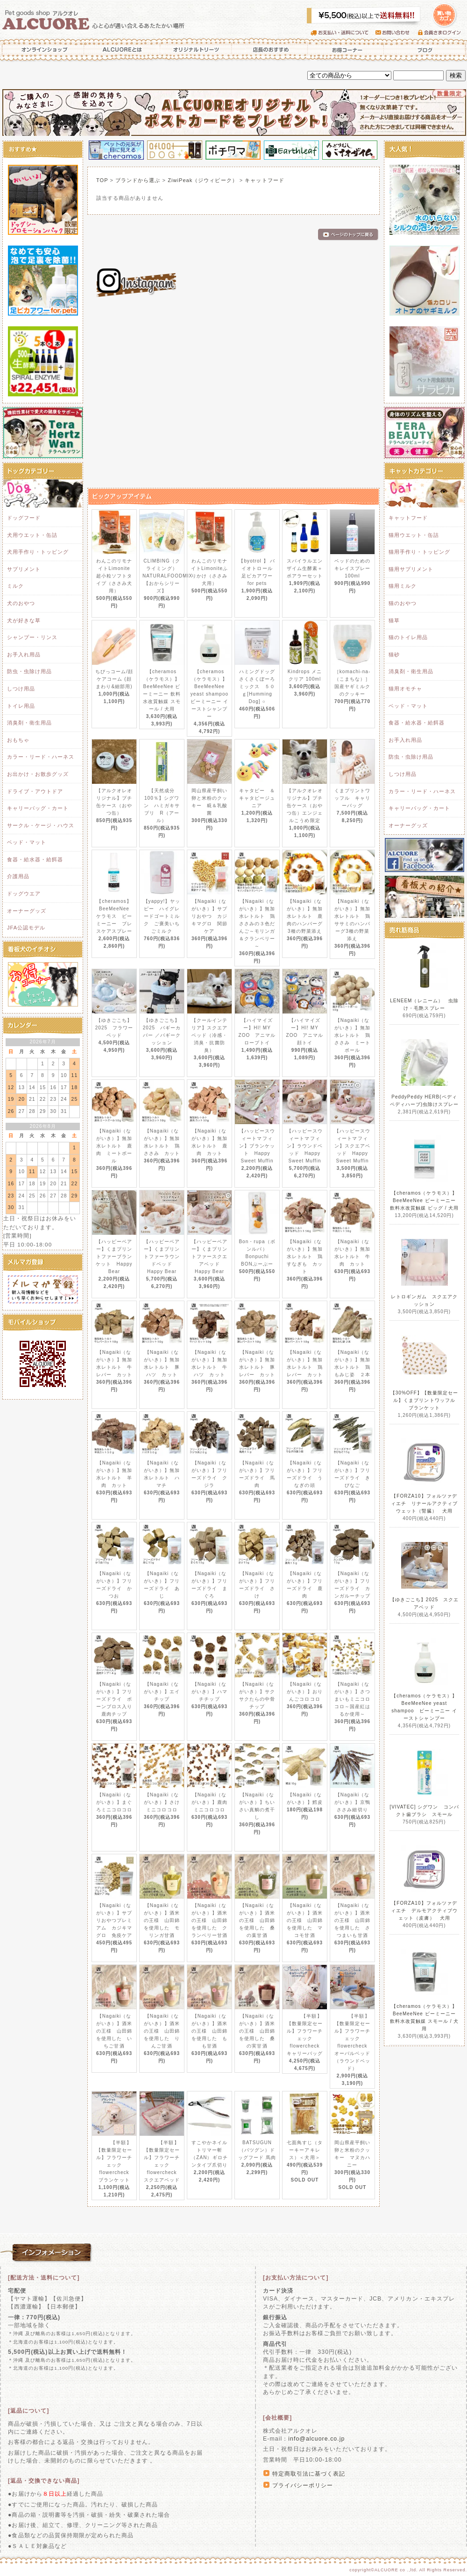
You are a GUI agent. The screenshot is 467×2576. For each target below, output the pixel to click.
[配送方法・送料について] (44, 2277)
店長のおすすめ (270, 49)
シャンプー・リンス (32, 637)
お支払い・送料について (343, 32)
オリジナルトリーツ (196, 49)
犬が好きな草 (24, 620)
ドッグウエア (24, 893)
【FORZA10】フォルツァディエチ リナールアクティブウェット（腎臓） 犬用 (424, 1503)
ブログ (425, 49)
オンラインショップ (42, 49)
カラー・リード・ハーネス (40, 757)
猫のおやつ (403, 603)
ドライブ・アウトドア (35, 791)
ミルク (15, 586)
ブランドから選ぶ (137, 180)
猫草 (394, 620)
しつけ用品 (21, 688)
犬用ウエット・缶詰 (32, 535)
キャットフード (264, 180)
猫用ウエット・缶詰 (414, 535)
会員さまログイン (441, 32)
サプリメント (24, 569)
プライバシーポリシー (302, 2485)
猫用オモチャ (405, 688)
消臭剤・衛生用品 (29, 722)
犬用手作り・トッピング (38, 552)
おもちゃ (18, 740)
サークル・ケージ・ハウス (40, 825)
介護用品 (18, 876)
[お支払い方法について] (295, 2277)
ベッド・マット (26, 842)
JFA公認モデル (26, 927)
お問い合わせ (396, 32)
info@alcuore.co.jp (316, 2438)
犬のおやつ (21, 603)
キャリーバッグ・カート (38, 808)
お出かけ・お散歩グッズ (38, 774)
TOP (102, 180)
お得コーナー (345, 49)
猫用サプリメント (411, 569)
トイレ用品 (21, 706)
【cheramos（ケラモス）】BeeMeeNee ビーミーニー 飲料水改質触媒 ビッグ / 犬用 (424, 1200)
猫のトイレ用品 (408, 637)
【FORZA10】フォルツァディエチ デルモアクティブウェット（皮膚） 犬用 (424, 1910)
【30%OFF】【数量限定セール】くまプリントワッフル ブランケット (425, 1400)
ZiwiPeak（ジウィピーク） (202, 180)
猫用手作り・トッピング (419, 552)
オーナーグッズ (26, 911)
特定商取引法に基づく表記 (308, 2473)
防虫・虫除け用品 (29, 671)
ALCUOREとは (122, 49)
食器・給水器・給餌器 (35, 859)
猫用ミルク (403, 586)
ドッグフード (24, 518)
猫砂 (394, 654)
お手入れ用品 (24, 654)
